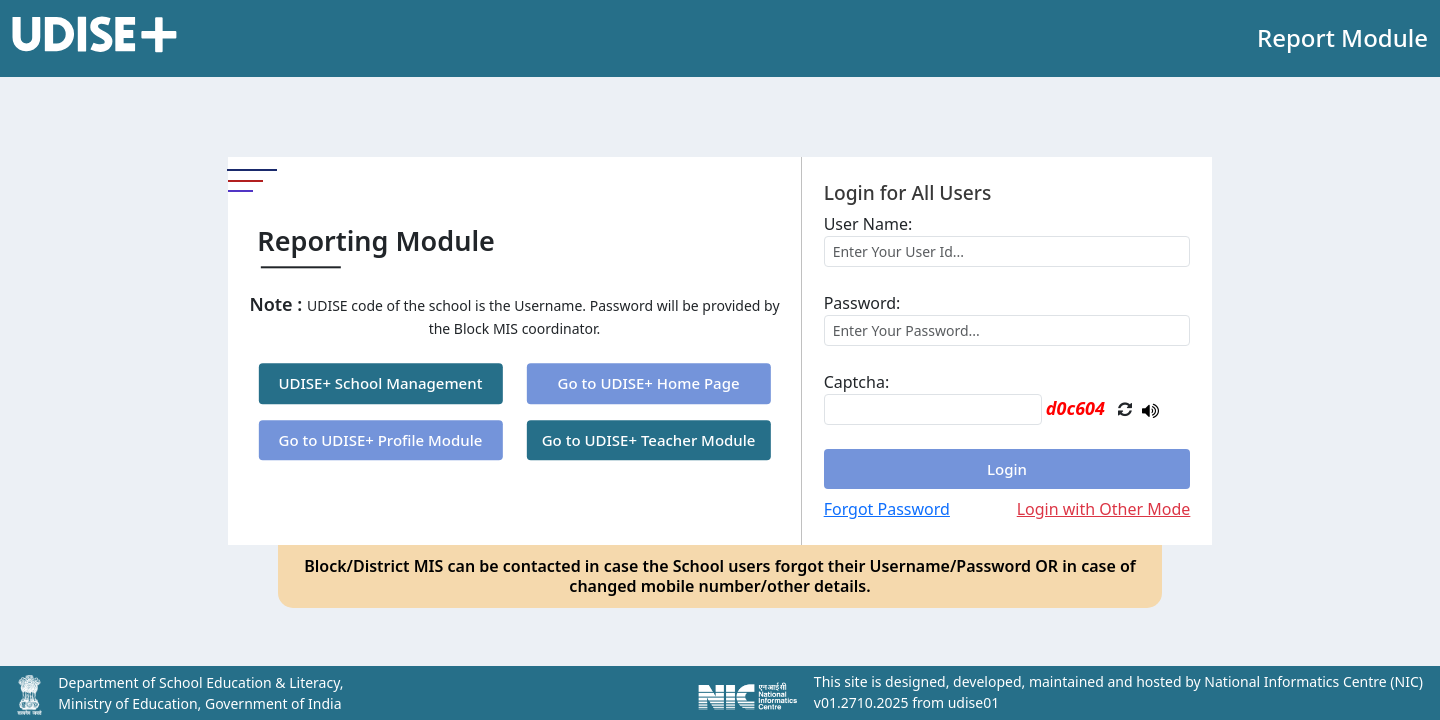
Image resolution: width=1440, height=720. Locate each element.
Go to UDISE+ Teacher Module (649, 440)
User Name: (868, 224)
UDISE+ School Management (380, 384)
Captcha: (857, 382)
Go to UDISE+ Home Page (649, 384)
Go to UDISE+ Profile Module (381, 440)
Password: (862, 303)
